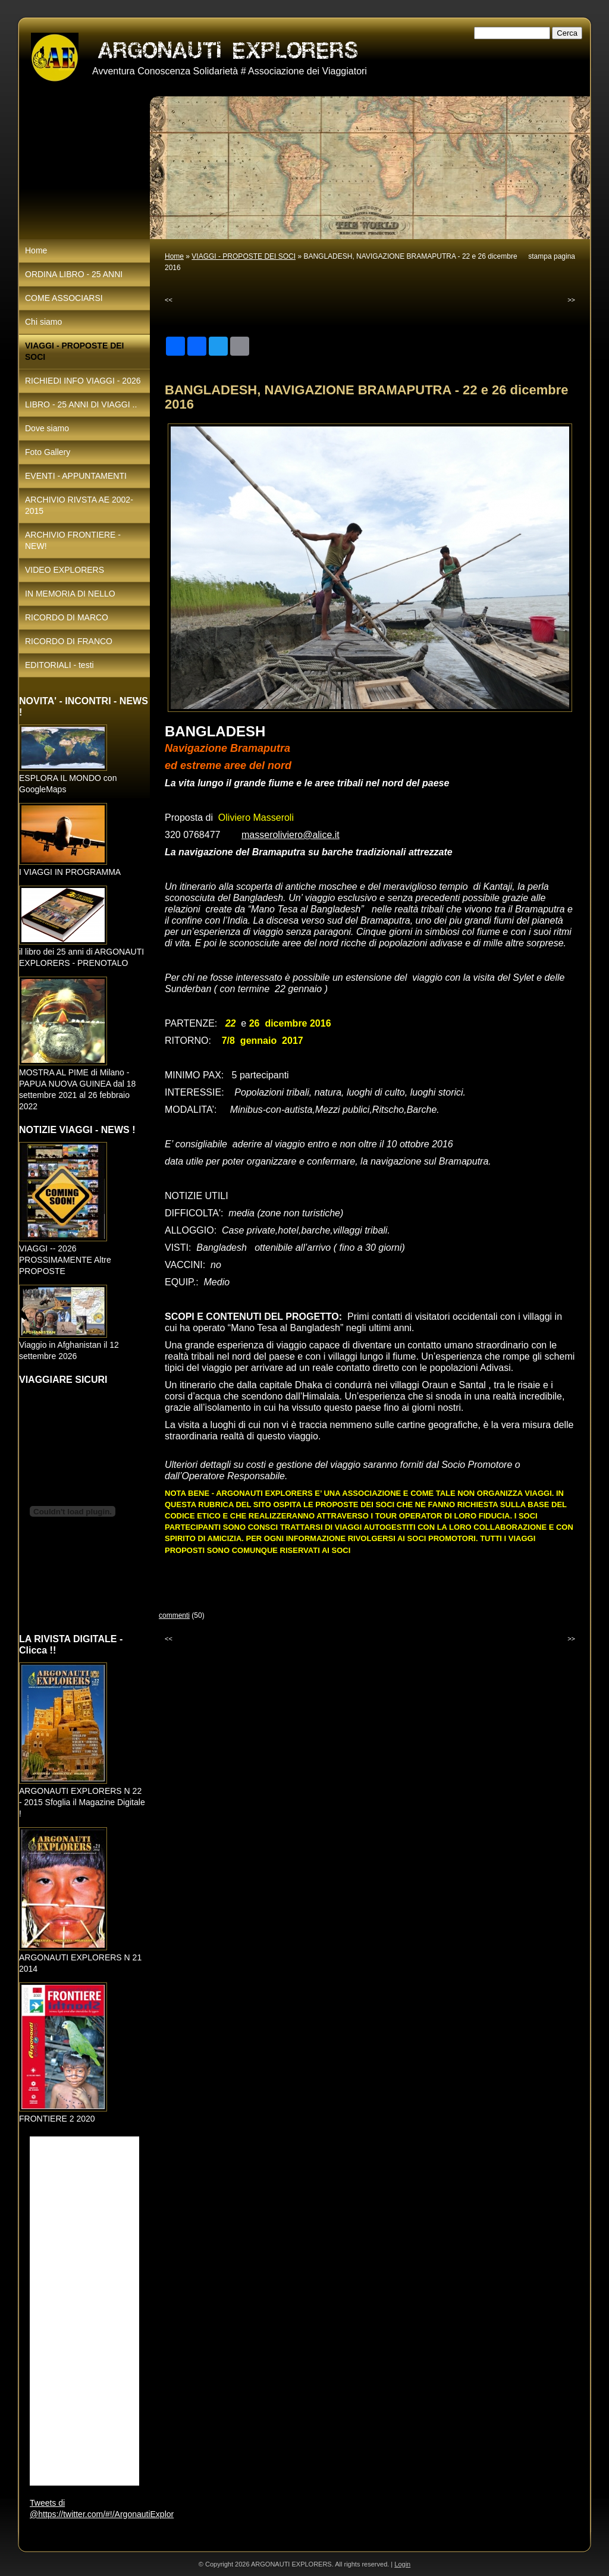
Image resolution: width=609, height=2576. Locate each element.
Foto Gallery (47, 452)
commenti (174, 1615)
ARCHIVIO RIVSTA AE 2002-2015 (79, 505)
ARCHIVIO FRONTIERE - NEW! (73, 540)
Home (174, 256)
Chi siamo (43, 322)
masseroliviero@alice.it (290, 835)
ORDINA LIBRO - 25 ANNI (74, 274)
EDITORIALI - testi (59, 665)
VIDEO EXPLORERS (64, 570)
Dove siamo (47, 428)
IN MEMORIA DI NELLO (70, 593)
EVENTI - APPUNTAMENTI (76, 476)
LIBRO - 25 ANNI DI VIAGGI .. (81, 404)
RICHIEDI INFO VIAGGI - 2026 (83, 380)
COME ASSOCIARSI (64, 298)
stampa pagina (551, 256)
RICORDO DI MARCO (66, 617)
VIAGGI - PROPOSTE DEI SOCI (244, 256)
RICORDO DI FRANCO (68, 641)
